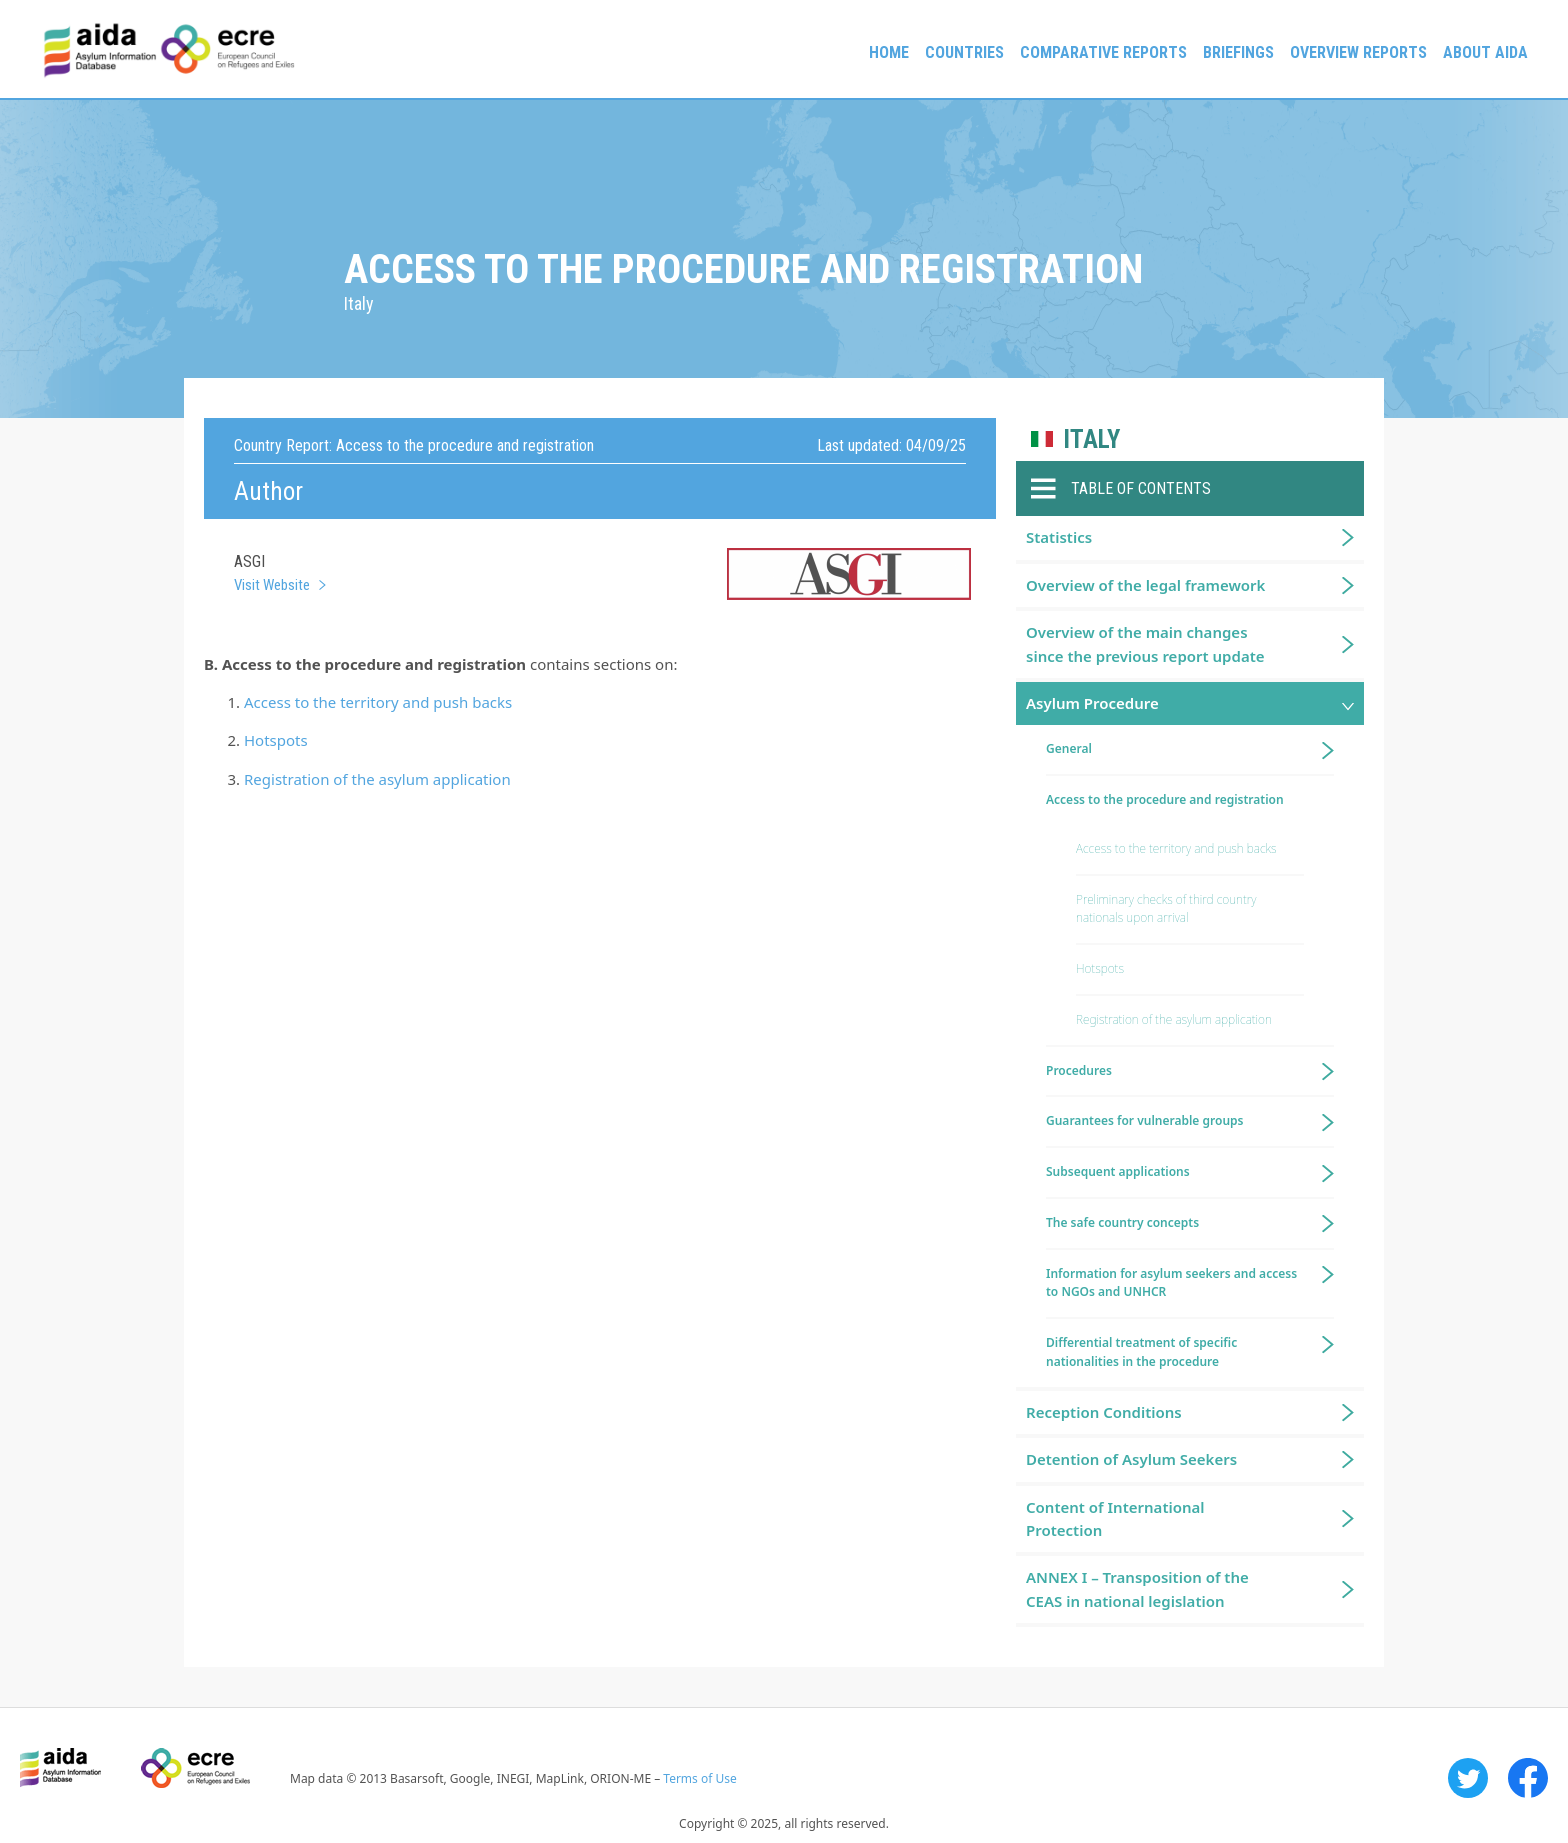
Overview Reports (1358, 52)
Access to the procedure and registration (1165, 799)
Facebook (1528, 1778)
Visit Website (272, 585)
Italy (1091, 439)
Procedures (1079, 1070)
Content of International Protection (1115, 1518)
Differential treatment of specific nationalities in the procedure (1141, 1352)
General (1069, 748)
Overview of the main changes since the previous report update (1145, 643)
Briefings (1238, 52)
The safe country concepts (1122, 1222)
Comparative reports (1103, 52)
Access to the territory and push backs (378, 702)
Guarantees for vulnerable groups (1144, 1120)
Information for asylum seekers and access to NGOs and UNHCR (1171, 1283)
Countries (964, 52)
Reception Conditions (1104, 1412)
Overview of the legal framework (1145, 585)
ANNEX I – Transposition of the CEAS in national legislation (1137, 1588)
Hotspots (276, 740)
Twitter (1468, 1778)
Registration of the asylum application (377, 779)
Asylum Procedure (1092, 703)
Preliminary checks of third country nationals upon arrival (1166, 909)
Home (889, 52)
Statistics (1059, 537)
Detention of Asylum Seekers (1131, 1459)
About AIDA (1485, 52)
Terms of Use (699, 1778)
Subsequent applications (1118, 1171)
